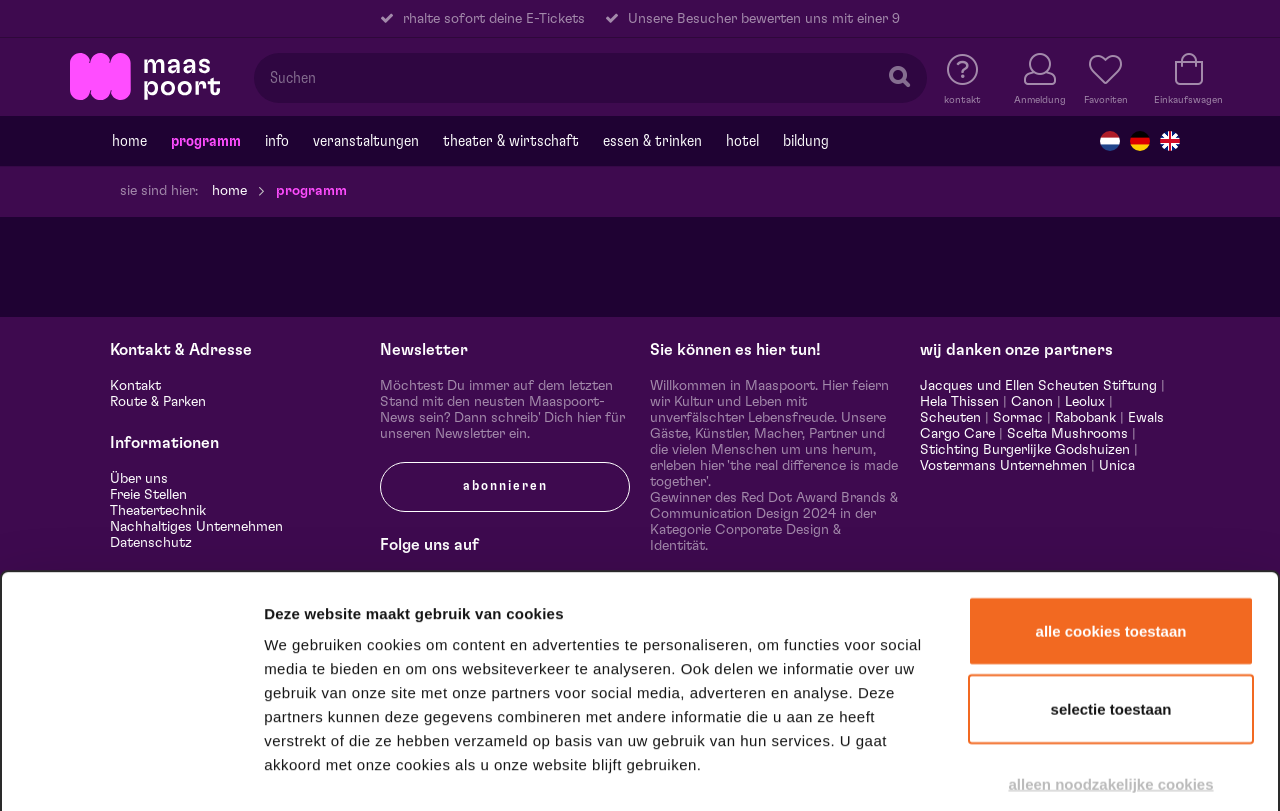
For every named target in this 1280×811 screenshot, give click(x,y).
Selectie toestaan (1111, 598)
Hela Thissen (959, 402)
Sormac (1018, 418)
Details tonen (1082, 769)
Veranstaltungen (366, 141)
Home (129, 141)
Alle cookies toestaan (1111, 520)
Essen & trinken (652, 141)
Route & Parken (158, 402)
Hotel (742, 141)
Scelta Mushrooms (1065, 434)
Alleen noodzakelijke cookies (1110, 673)
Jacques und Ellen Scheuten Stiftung (1038, 386)
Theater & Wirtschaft (511, 141)
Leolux (1085, 402)
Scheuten (950, 418)
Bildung (806, 141)
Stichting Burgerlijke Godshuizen (1025, 450)
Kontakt (135, 386)
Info (277, 141)
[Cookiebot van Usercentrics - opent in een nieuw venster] (131, 770)
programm (206, 141)
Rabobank (1085, 418)
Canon (1032, 402)
